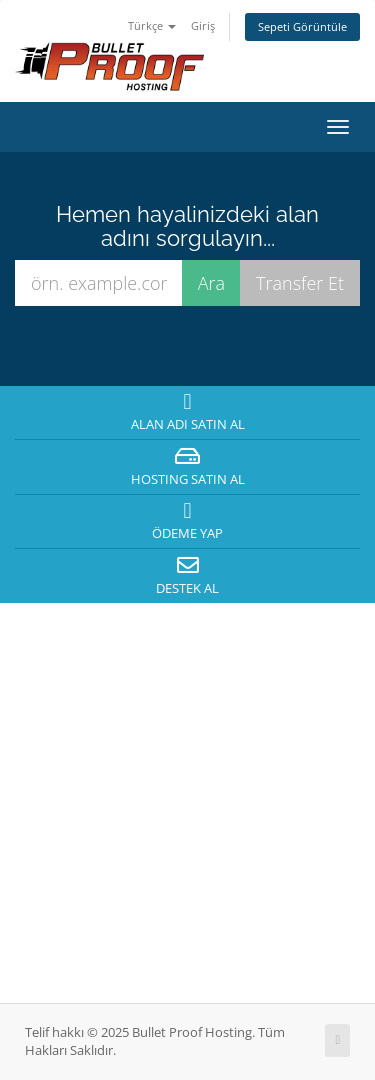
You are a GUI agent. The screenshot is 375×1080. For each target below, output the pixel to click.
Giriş (203, 25)
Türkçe (152, 25)
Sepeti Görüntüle (302, 26)
